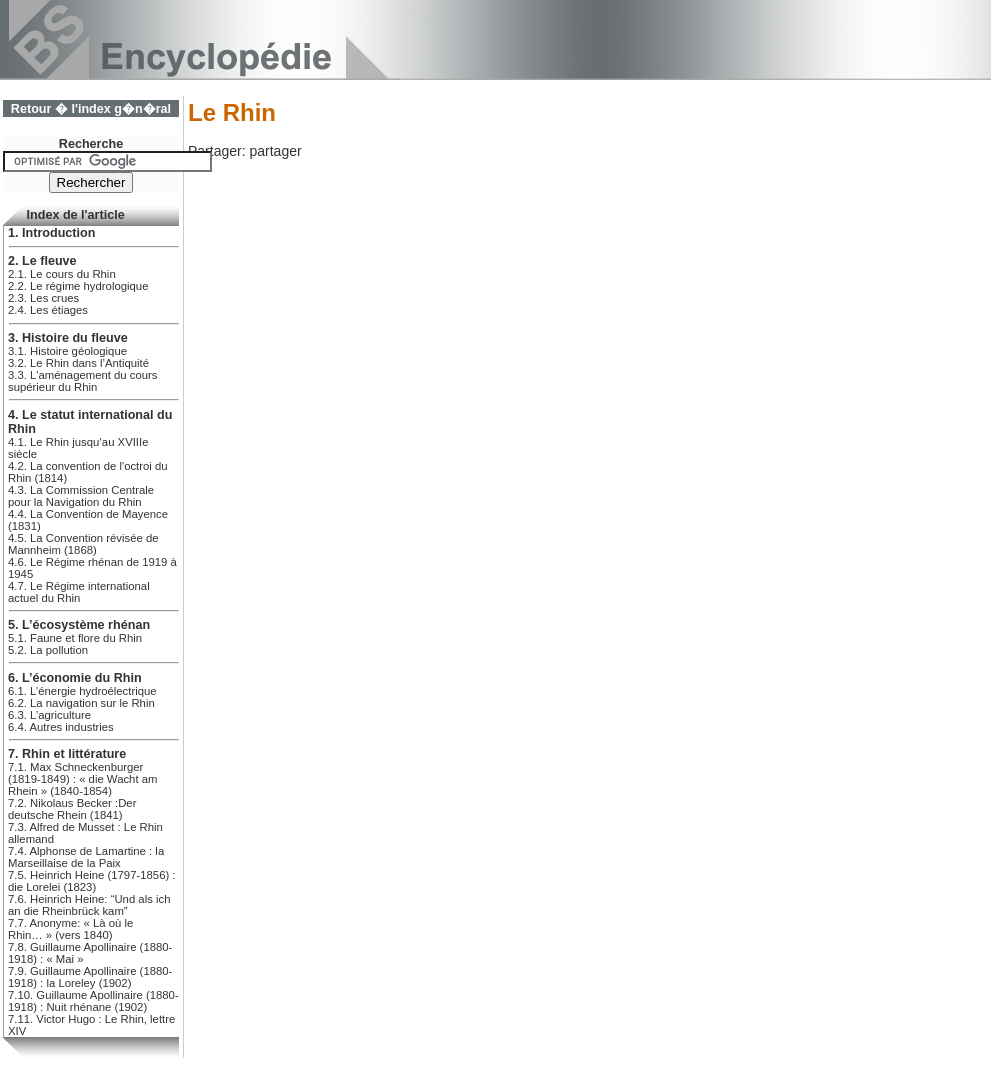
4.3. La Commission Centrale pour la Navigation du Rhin (81, 496)
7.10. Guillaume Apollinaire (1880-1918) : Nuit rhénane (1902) (93, 1001)
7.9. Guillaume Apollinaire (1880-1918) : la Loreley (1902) (90, 977)
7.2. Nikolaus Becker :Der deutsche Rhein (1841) (72, 809)
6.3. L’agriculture (49, 715)
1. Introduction (51, 233)
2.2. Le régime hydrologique (78, 286)
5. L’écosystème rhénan (79, 625)
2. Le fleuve (42, 261)
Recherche (91, 144)
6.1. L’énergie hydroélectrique (82, 691)
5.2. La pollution (48, 650)
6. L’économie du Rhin (75, 678)
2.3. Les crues (43, 298)
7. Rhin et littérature (67, 754)
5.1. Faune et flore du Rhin (75, 638)
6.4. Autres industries (61, 727)
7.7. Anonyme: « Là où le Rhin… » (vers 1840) (70, 929)
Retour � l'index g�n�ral (91, 109)
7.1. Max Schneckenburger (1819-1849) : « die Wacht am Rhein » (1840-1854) (82, 779)
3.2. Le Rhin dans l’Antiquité (78, 363)
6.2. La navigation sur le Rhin (81, 703)
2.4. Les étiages (48, 310)
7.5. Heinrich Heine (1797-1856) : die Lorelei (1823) (92, 881)
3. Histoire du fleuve (68, 338)
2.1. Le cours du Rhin (62, 274)
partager (275, 151)
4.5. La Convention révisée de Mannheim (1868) (83, 544)
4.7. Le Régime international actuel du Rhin (79, 592)
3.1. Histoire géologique (67, 351)
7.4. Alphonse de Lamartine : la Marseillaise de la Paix (86, 857)
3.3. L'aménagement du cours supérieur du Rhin (83, 381)
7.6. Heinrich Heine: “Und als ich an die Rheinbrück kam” (89, 905)
